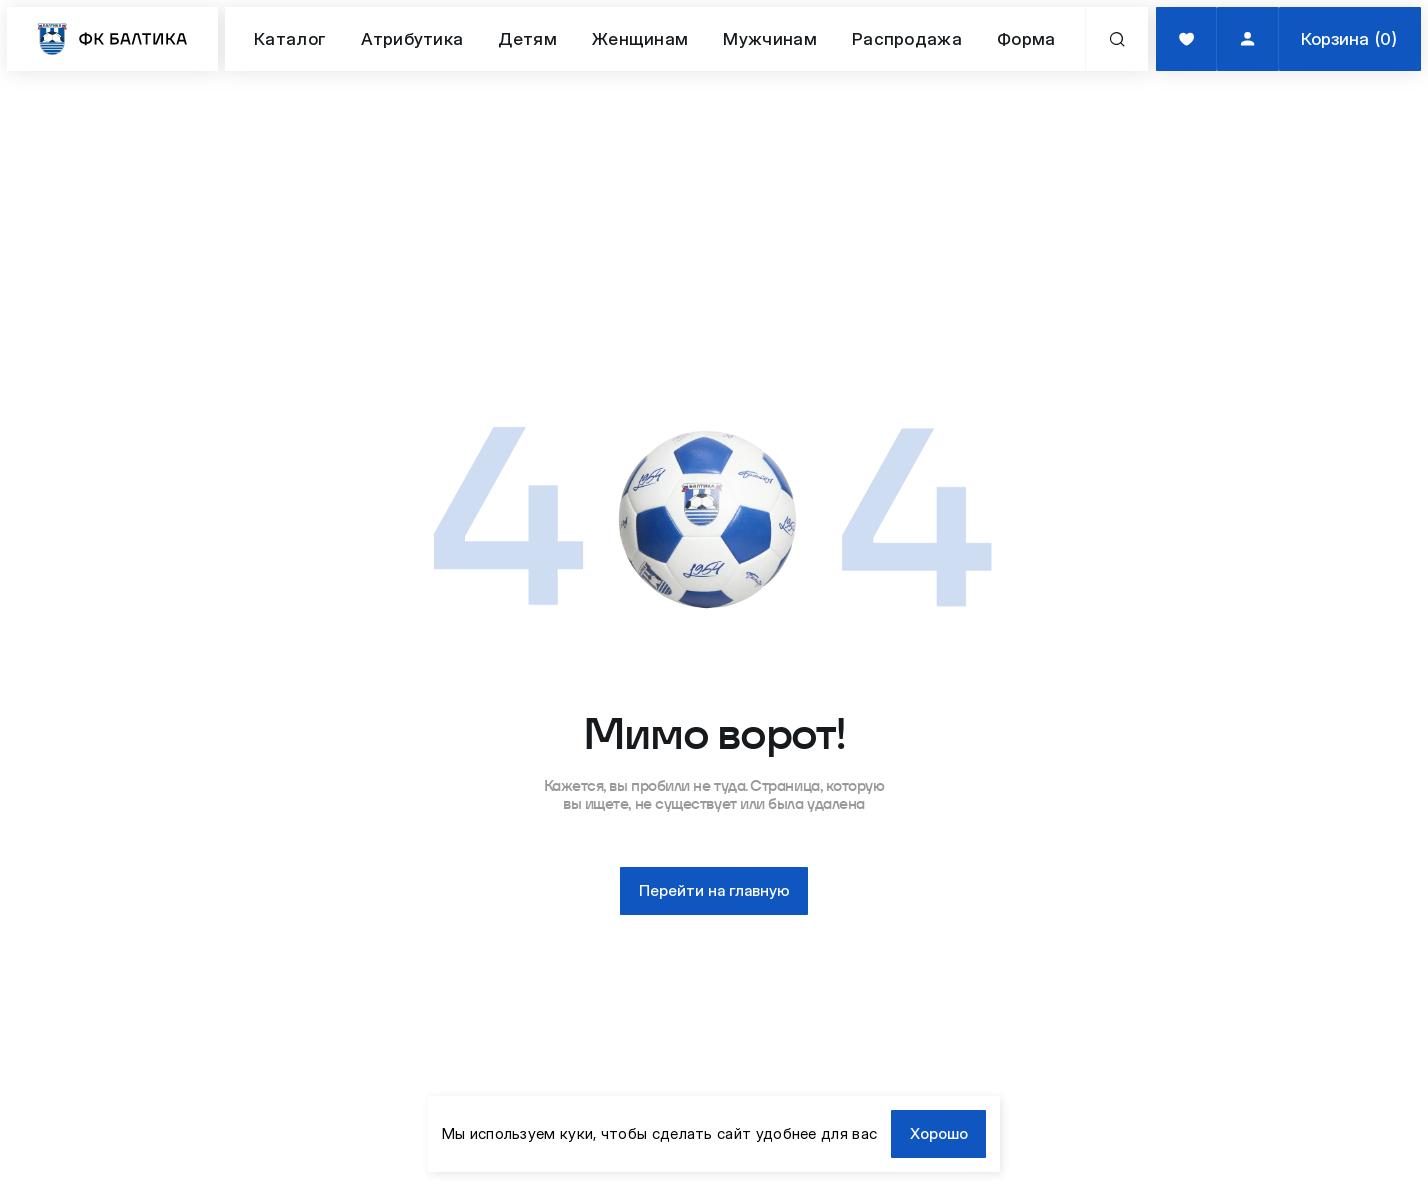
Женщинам (640, 38)
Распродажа (907, 38)
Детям (527, 38)
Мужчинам (769, 38)
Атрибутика (412, 38)
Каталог (290, 38)
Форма (1026, 38)
